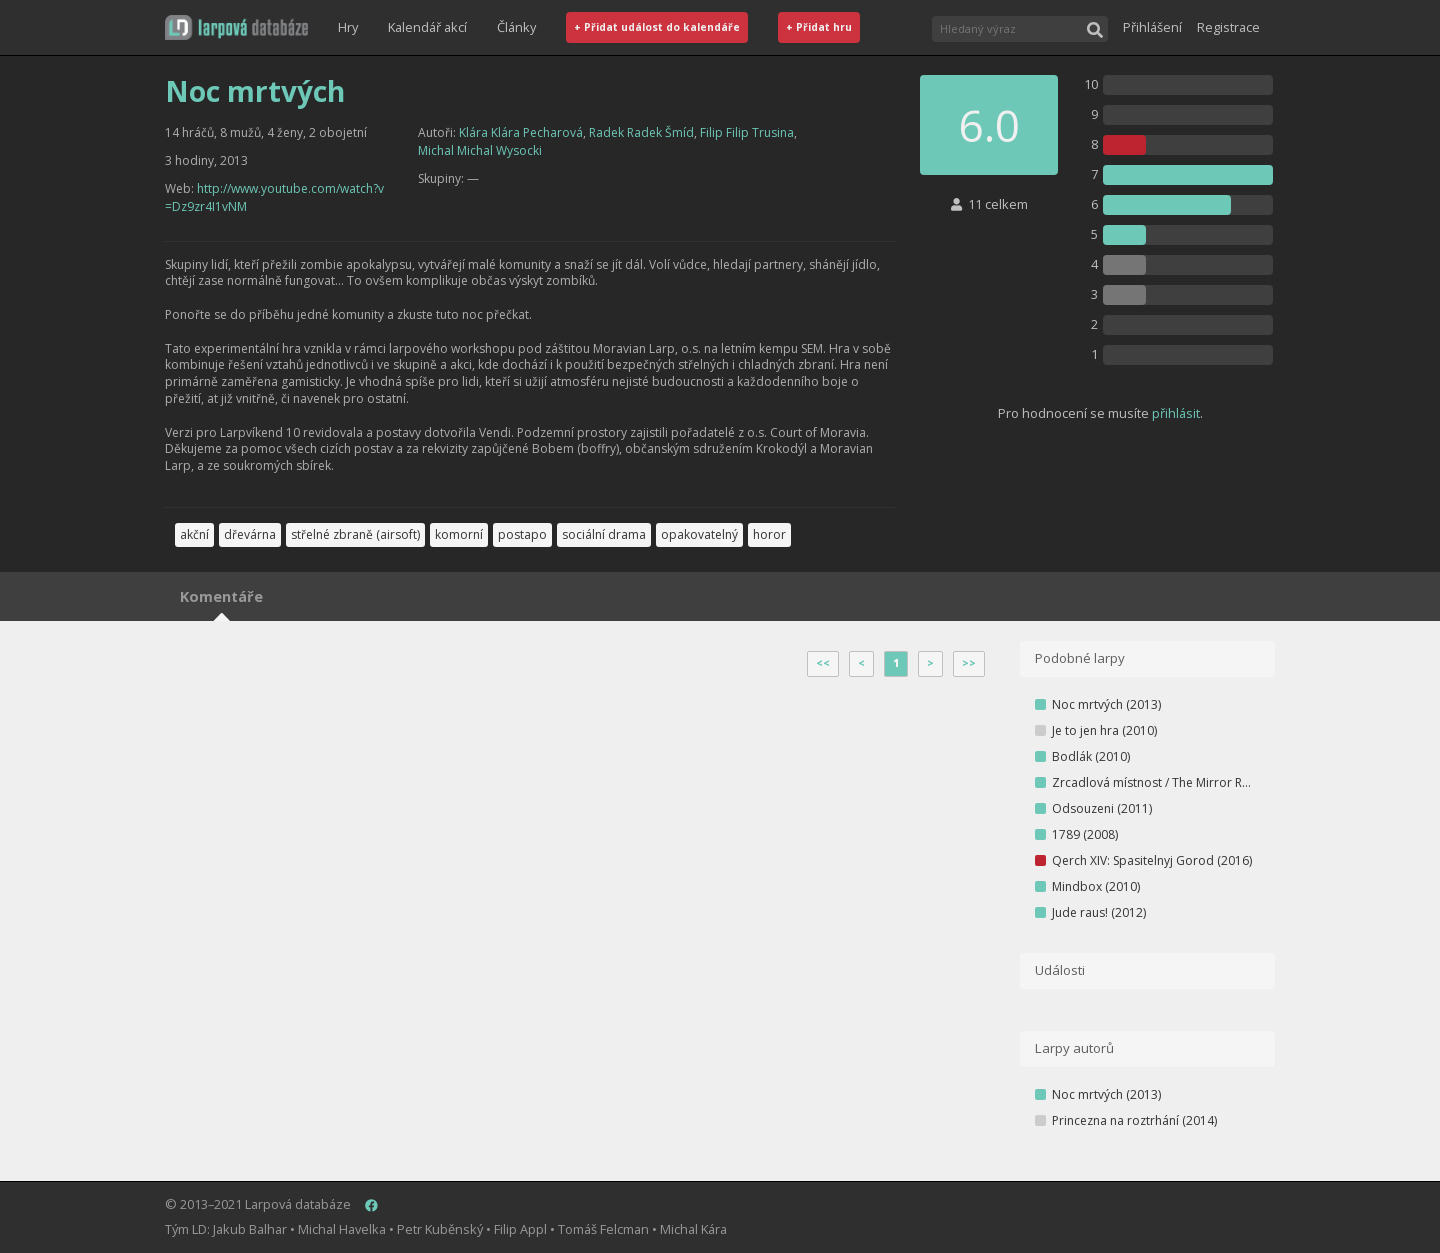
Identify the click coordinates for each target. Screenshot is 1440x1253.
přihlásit (1176, 413)
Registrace (1228, 27)
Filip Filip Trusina (747, 132)
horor (769, 534)
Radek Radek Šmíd (641, 132)
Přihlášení (1152, 27)
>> (969, 663)
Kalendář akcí (427, 27)
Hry (348, 27)
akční (194, 534)
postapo (522, 534)
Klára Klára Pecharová (521, 132)
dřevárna (250, 534)
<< (823, 663)
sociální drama (604, 534)
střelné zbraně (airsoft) (355, 534)
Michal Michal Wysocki (480, 150)
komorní (459, 534)
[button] (236, 27)
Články (516, 27)
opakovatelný (699, 534)
